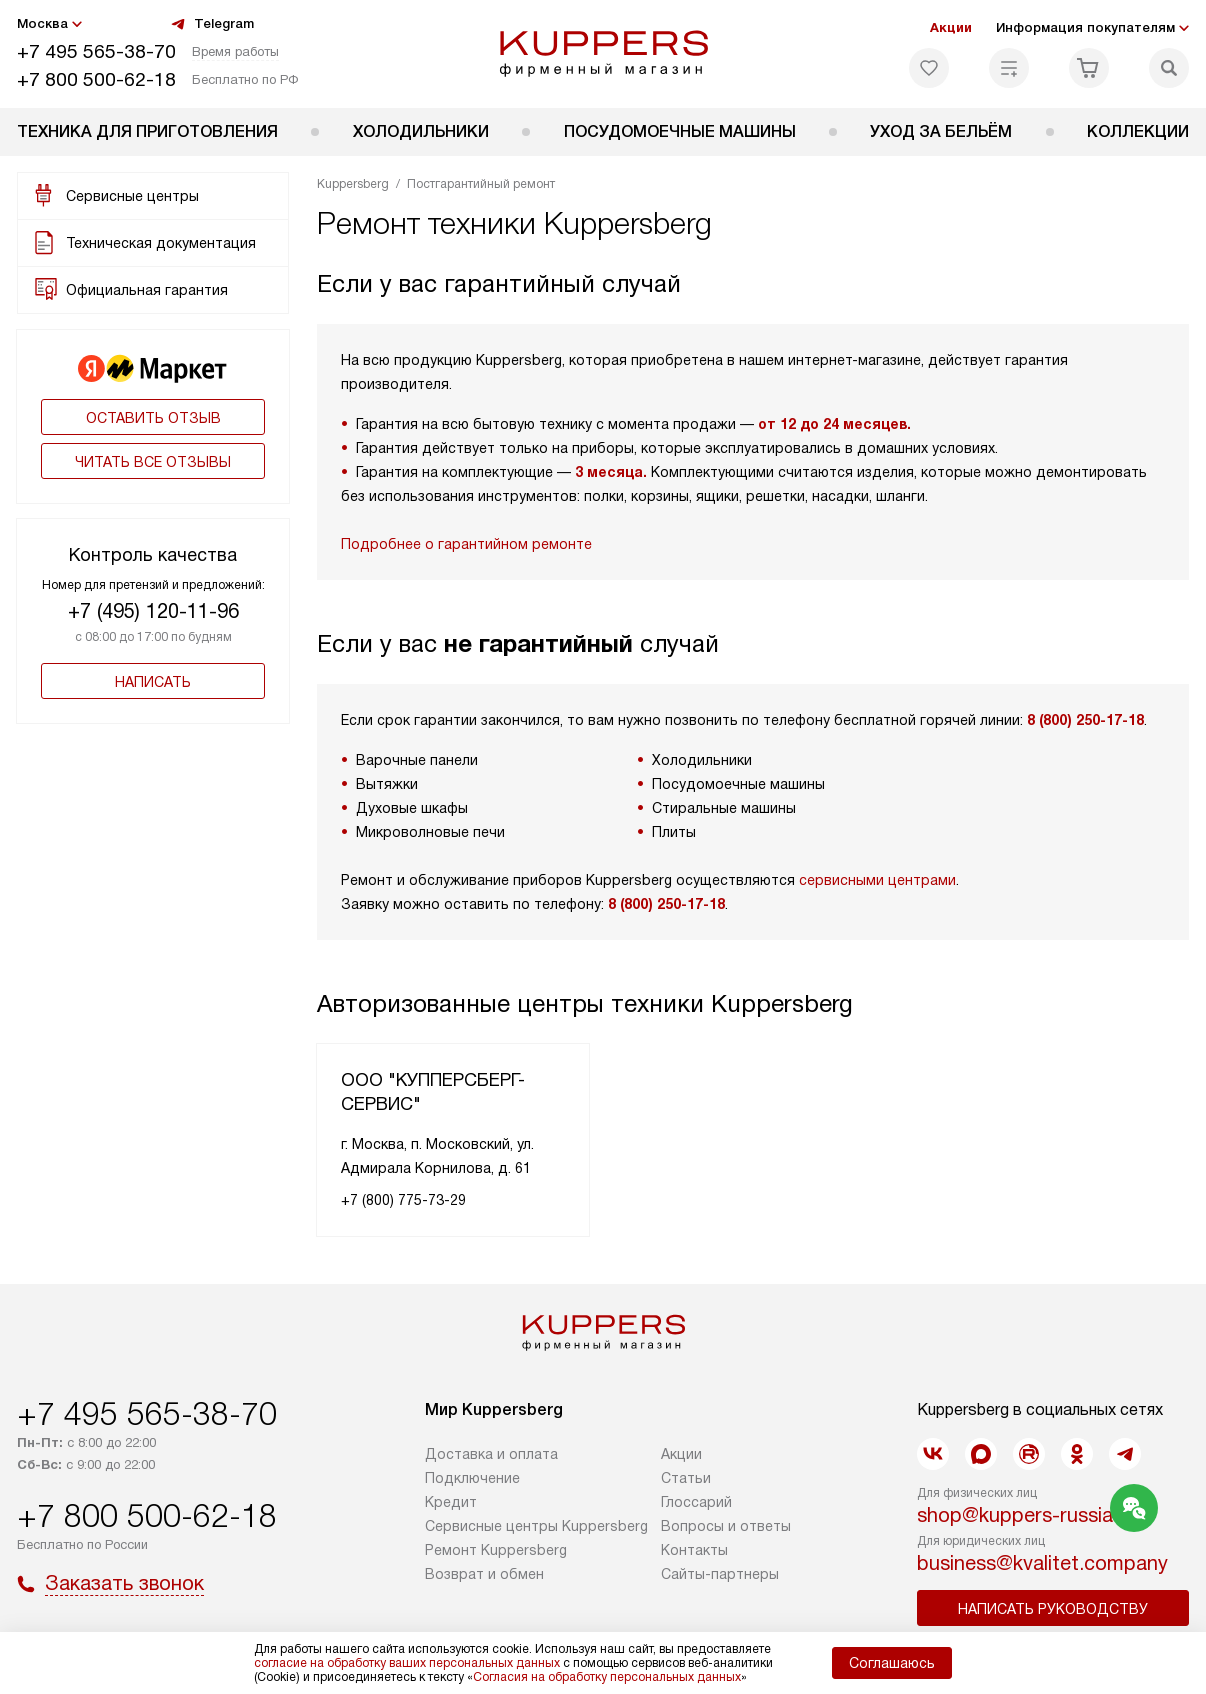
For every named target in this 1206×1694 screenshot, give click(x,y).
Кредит (451, 1502)
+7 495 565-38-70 (96, 51)
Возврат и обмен (484, 1574)
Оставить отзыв (153, 418)
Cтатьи (686, 1478)
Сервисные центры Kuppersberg (536, 1526)
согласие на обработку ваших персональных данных (407, 1663)
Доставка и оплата (491, 1454)
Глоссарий (696, 1502)
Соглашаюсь (892, 1663)
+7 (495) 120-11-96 (153, 611)
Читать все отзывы (153, 462)
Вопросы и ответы (726, 1526)
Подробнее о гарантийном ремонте (466, 544)
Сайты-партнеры (720, 1574)
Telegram (212, 24)
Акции (951, 27)
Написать (153, 682)
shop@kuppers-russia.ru (1026, 1515)
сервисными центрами (877, 880)
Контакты (694, 1550)
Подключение (472, 1478)
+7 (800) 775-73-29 (403, 1200)
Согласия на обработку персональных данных (607, 1677)
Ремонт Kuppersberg (496, 1550)
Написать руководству (1053, 1609)
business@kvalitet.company (1042, 1563)
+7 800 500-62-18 (96, 79)
